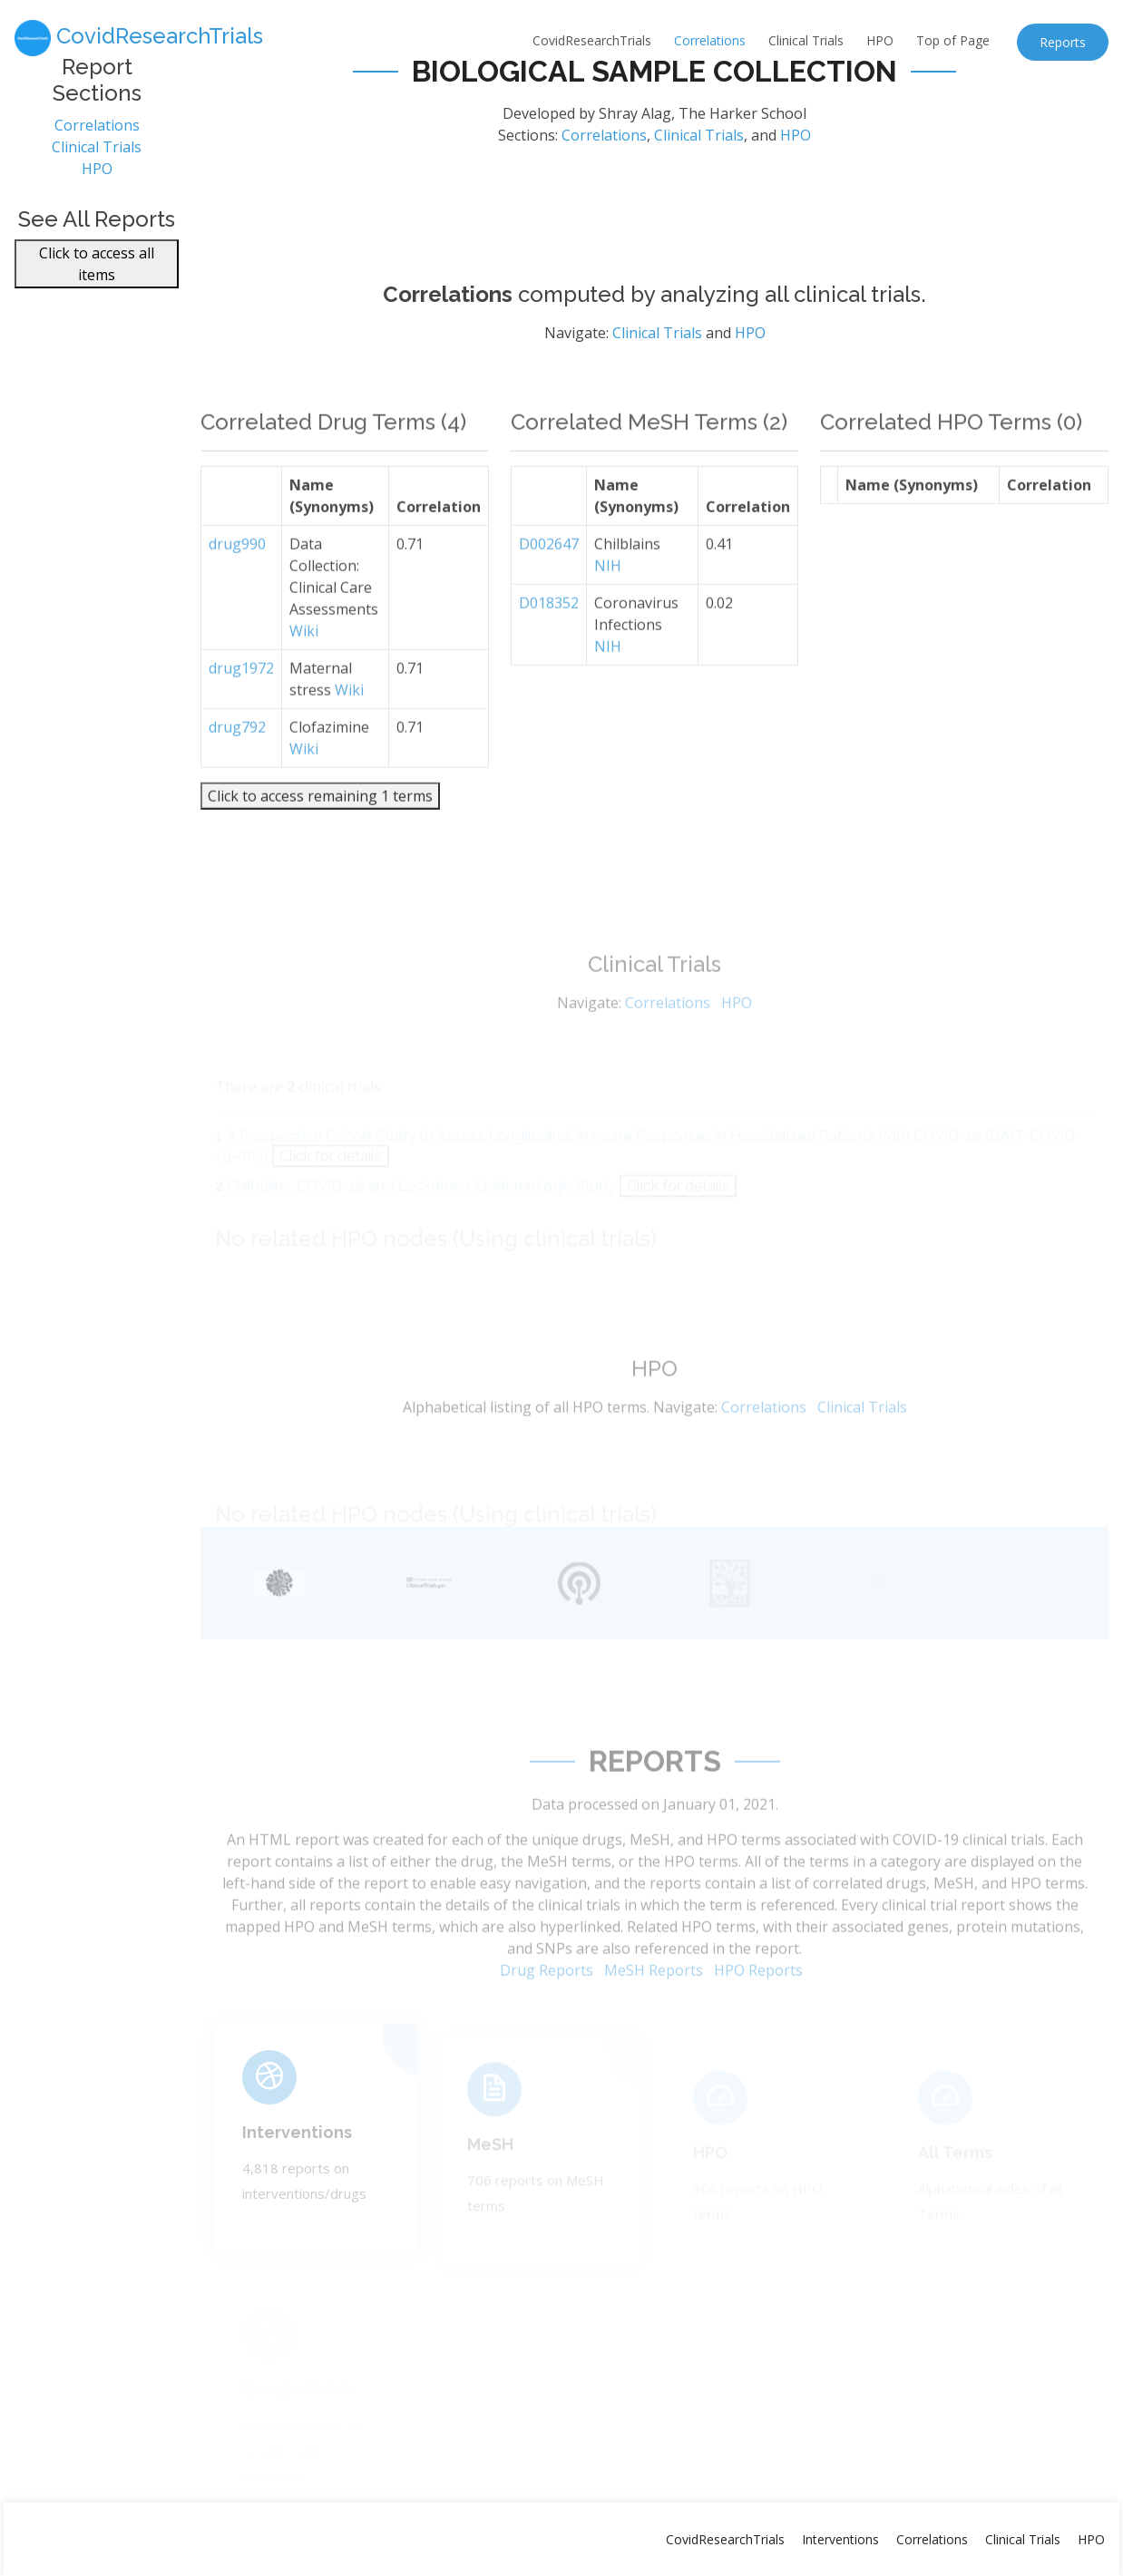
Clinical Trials (806, 40)
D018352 (549, 634)
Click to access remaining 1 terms (320, 827)
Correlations (710, 40)
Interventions (297, 2153)
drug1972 (241, 699)
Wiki (303, 662)
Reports (1063, 42)
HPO (880, 40)
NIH (607, 597)
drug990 (237, 575)
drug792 (237, 758)
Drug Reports (546, 1998)
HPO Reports (758, 1998)
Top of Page (953, 40)
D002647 (549, 575)
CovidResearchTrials (591, 40)
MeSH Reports (653, 1998)
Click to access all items (96, 273)
